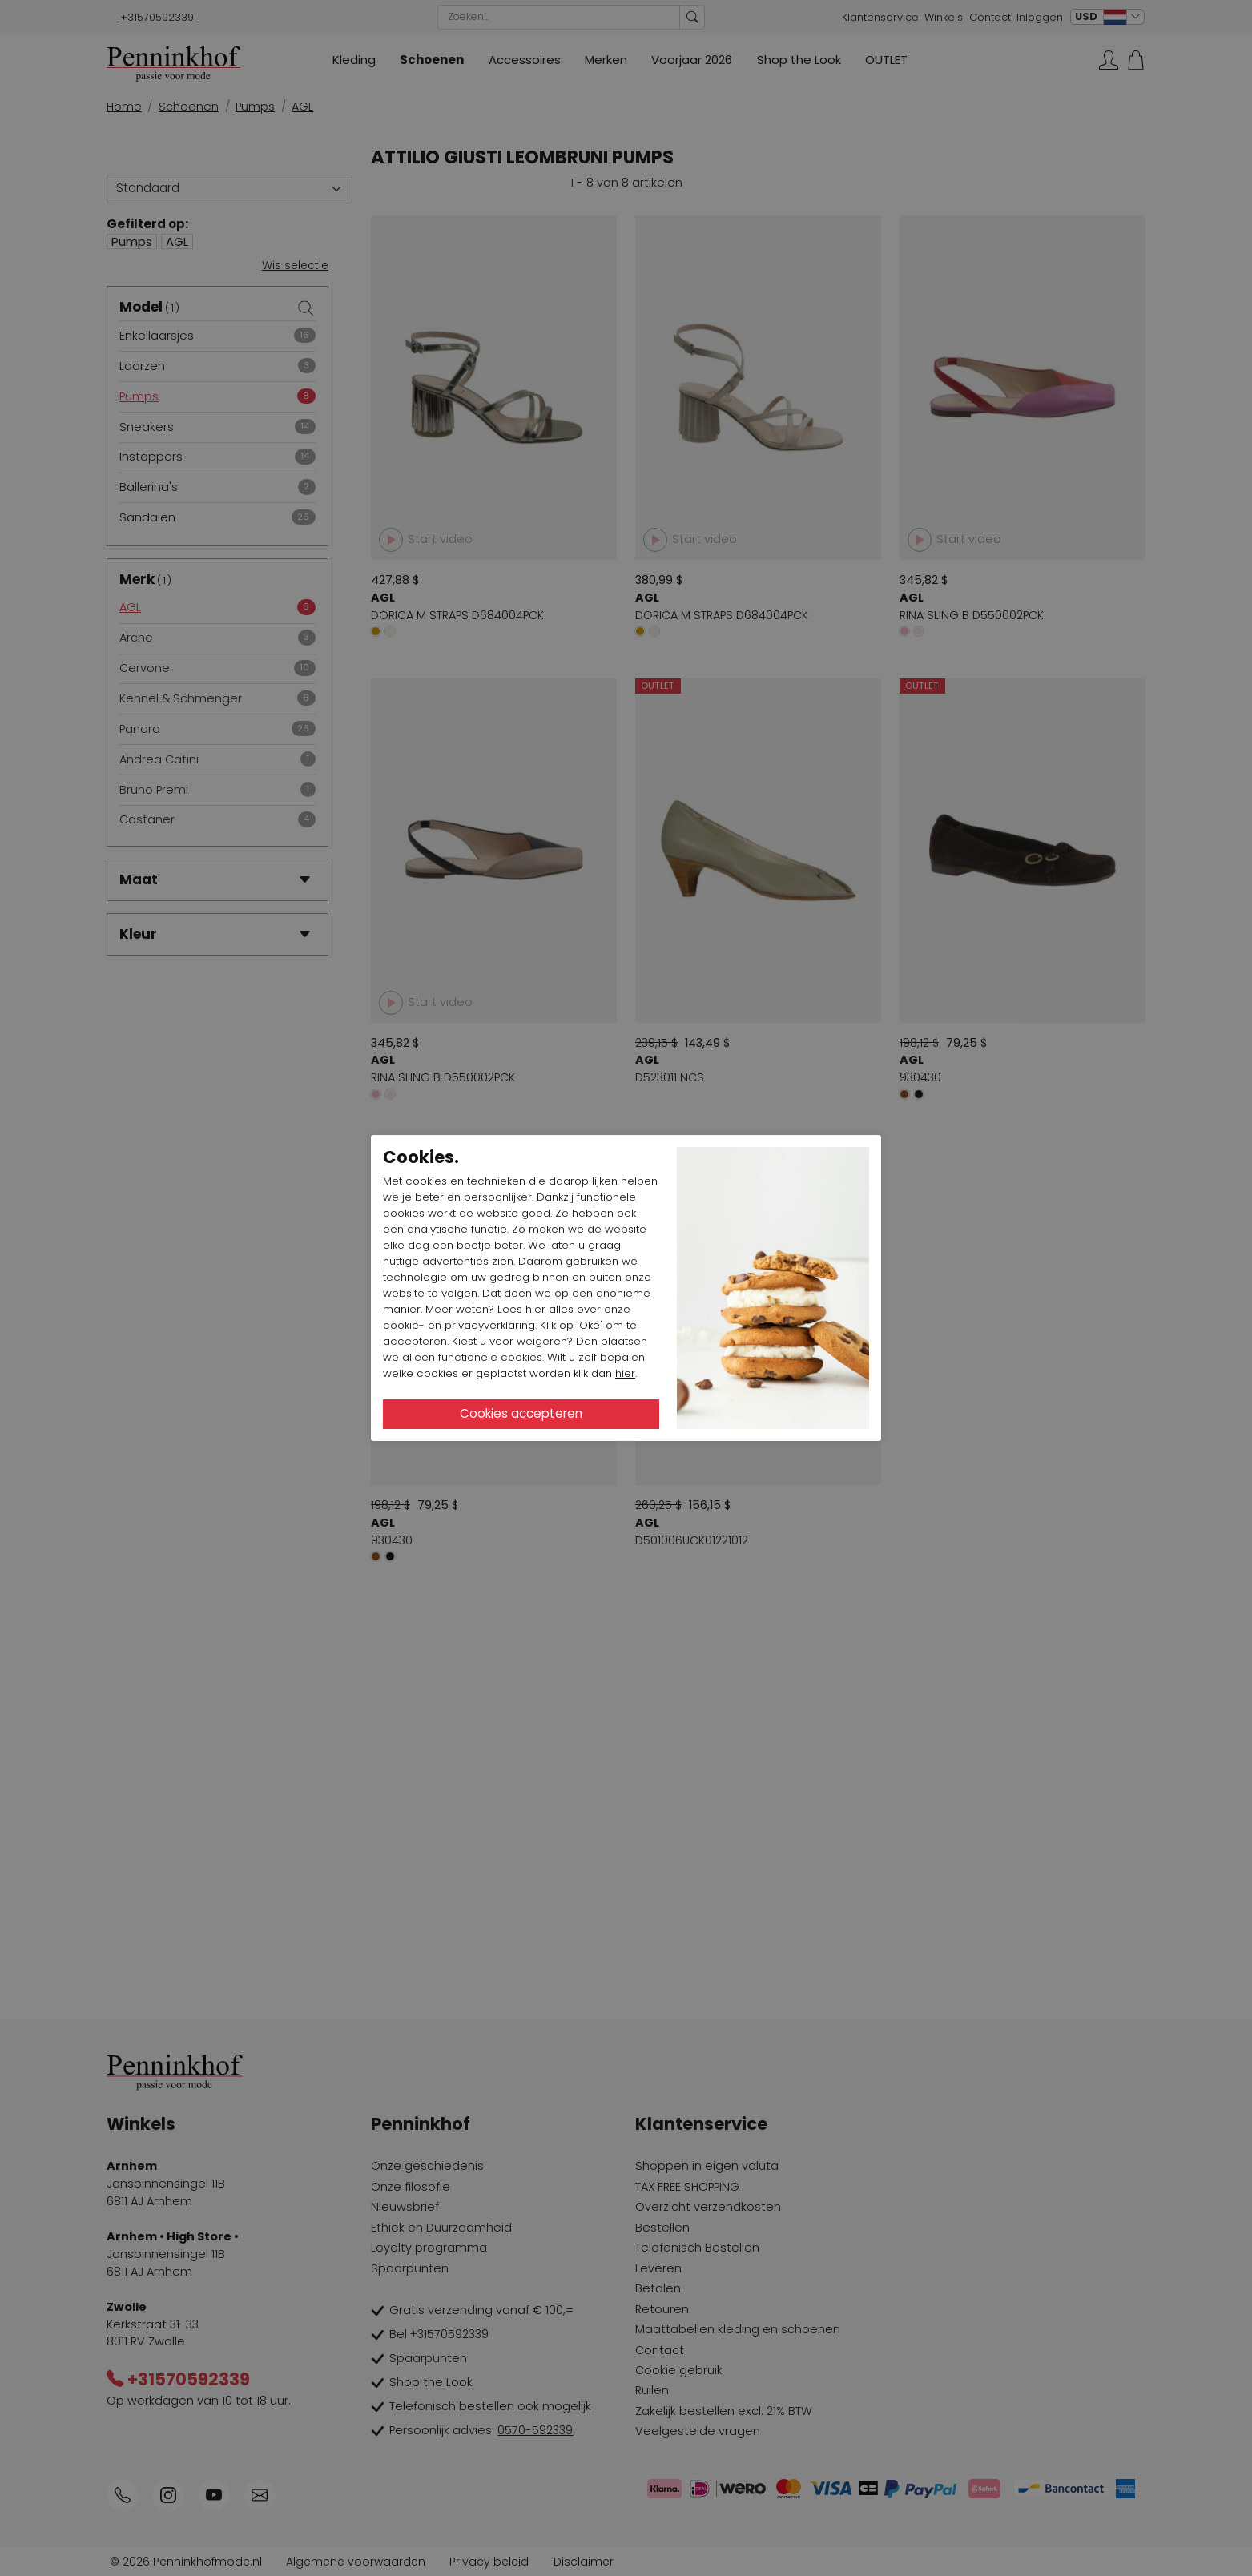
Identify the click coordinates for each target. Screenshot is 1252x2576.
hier (535, 1309)
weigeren (542, 1341)
